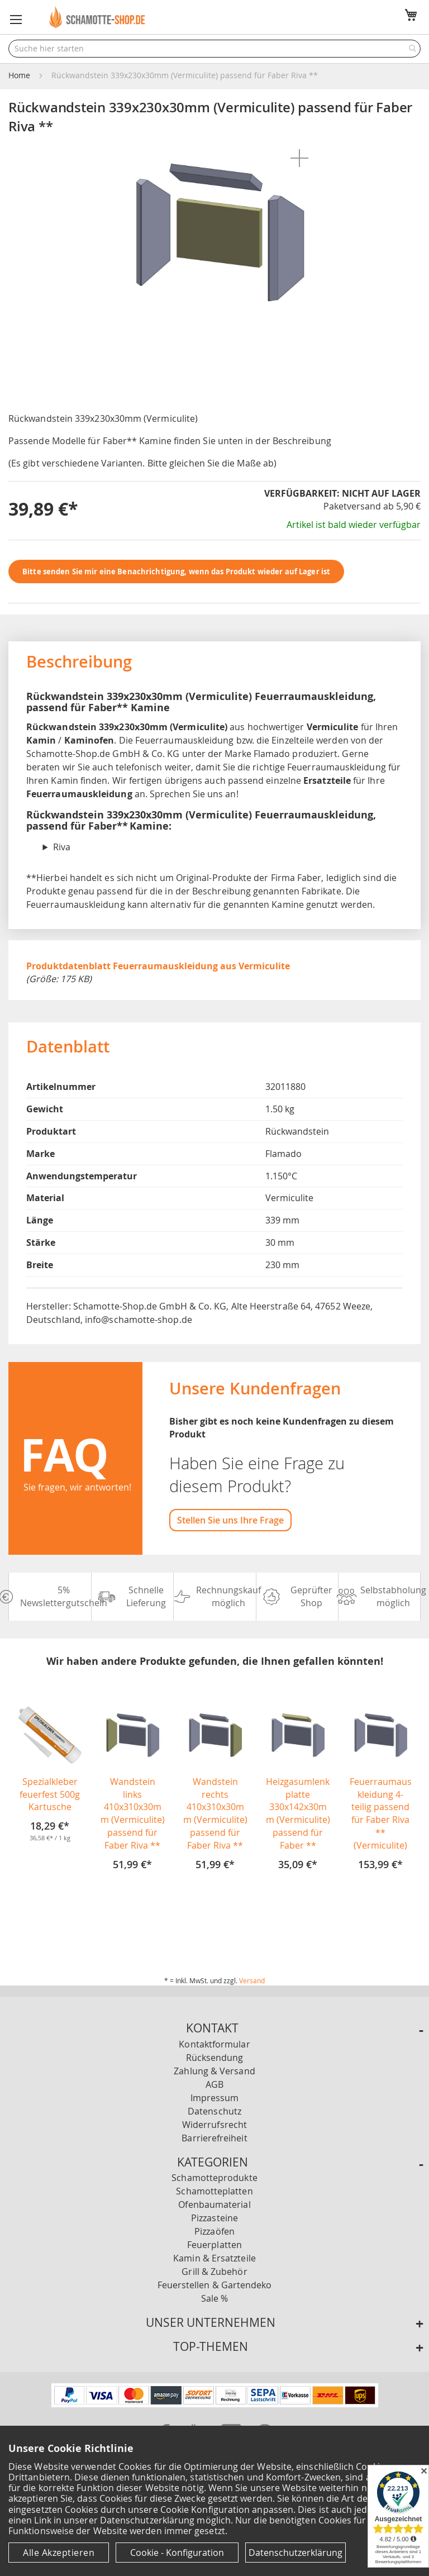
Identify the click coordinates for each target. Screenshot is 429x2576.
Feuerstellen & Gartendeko (215, 2285)
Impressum (214, 2098)
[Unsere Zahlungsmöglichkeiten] (214, 2404)
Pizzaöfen (214, 2231)
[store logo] (97, 17)
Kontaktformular (214, 2044)
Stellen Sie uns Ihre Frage (230, 1520)
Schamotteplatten (214, 2191)
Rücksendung (215, 2057)
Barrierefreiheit (214, 2138)
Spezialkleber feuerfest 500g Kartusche (50, 1794)
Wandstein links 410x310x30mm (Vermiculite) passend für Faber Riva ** (133, 1813)
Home (19, 75)
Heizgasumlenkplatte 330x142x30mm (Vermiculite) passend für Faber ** (298, 1813)
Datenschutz (214, 2111)
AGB (214, 2084)
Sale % (214, 2298)
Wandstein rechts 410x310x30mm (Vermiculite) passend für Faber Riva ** (215, 1813)
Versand (252, 1980)
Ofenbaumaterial (214, 2204)
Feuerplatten (214, 2245)
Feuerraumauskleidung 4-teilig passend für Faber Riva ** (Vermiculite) (381, 1813)
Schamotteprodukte (214, 2178)
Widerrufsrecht (214, 2124)
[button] (16, 19)
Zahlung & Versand (214, 2071)
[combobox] (214, 49)
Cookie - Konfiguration (177, 2552)
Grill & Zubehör (214, 2271)
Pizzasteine (214, 2218)
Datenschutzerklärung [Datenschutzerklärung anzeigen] (295, 2552)
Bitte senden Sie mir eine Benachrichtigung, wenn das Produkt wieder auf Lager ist (176, 571)
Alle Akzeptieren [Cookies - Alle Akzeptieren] (58, 2552)
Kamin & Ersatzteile (214, 2258)
